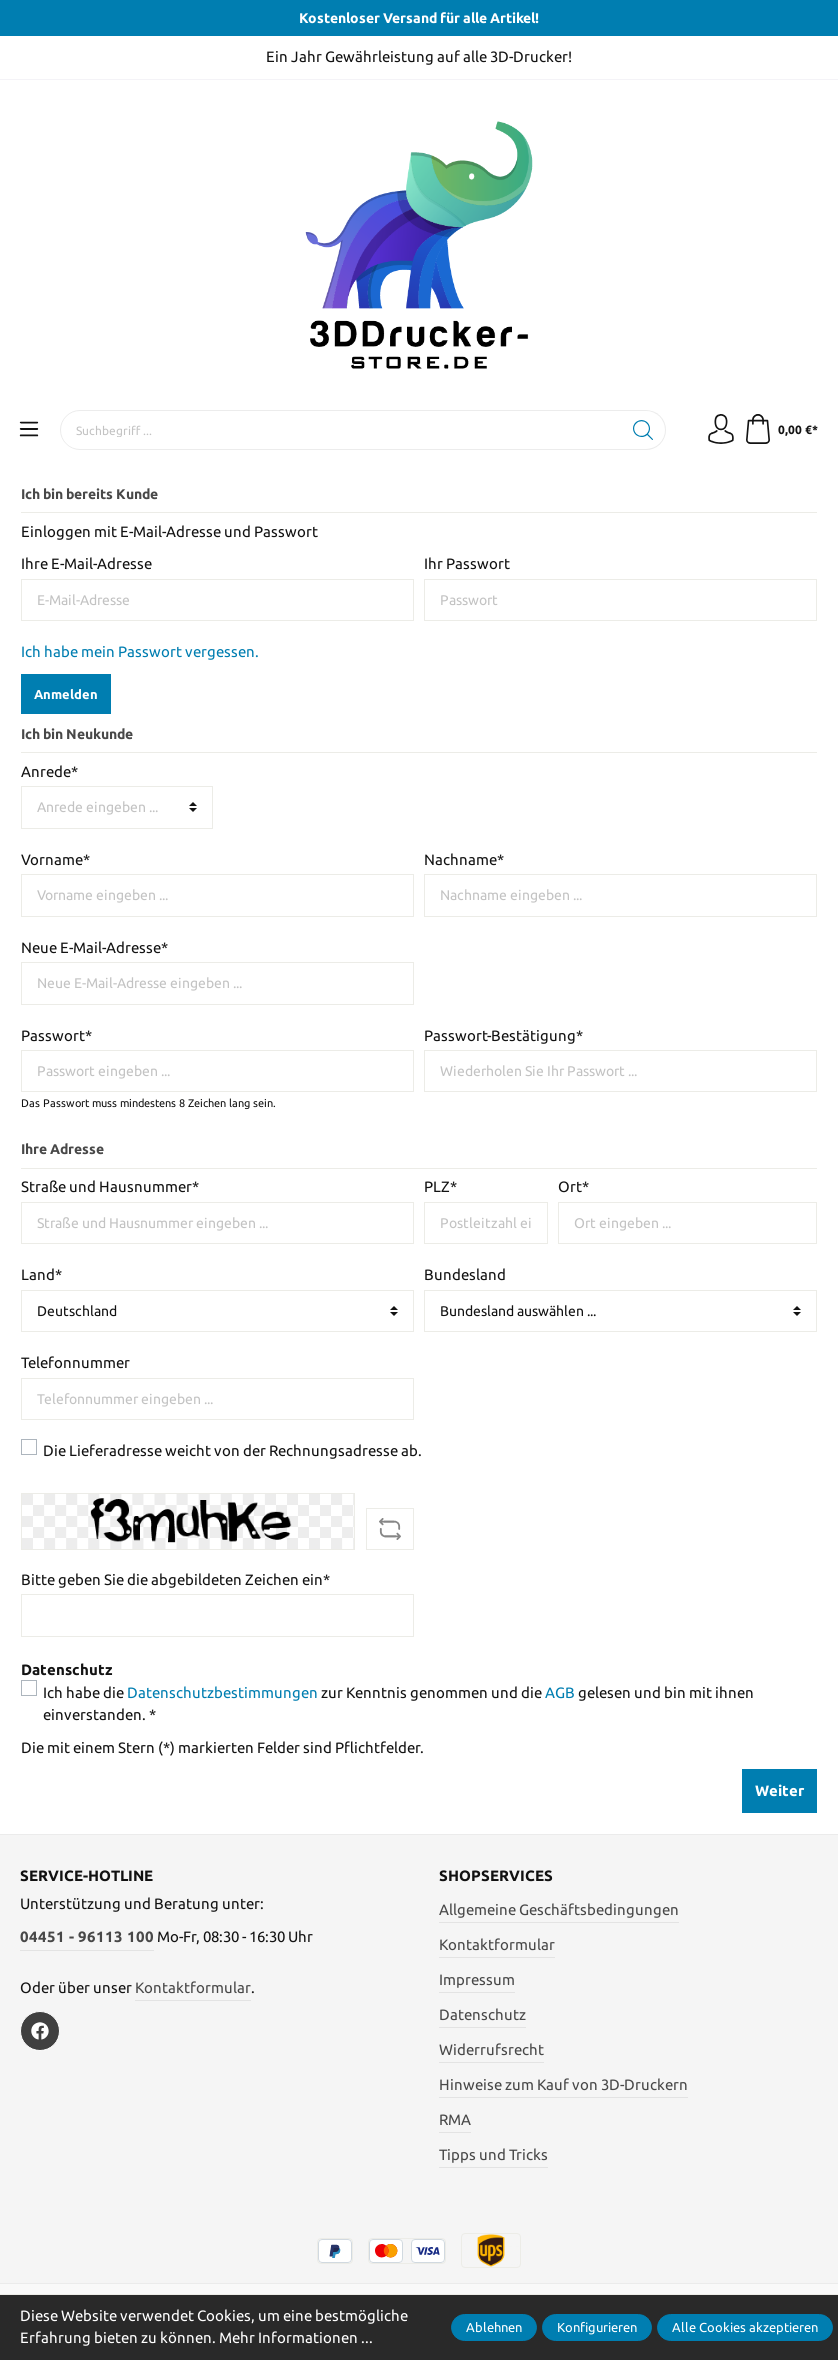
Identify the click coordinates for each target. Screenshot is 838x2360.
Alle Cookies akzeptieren (745, 2327)
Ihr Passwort (467, 563)
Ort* (573, 1186)
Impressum (477, 1979)
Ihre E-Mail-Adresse (86, 563)
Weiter (779, 1790)
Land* (41, 1274)
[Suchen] (643, 430)
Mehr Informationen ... (296, 2337)
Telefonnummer (75, 1362)
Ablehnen (494, 2327)
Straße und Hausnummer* (110, 1186)
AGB (560, 1692)
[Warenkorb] (777, 430)
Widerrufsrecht (491, 2049)
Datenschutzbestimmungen (222, 1692)
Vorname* (55, 859)
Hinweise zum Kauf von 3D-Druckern (563, 2084)
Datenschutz (482, 2014)
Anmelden (66, 694)
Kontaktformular (193, 1987)
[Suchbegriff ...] (341, 430)
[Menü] (28, 430)
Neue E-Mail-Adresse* (94, 947)
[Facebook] (40, 2031)
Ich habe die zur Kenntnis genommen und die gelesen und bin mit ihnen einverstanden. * (398, 1704)
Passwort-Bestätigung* (503, 1035)
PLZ (440, 1186)
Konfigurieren (597, 2327)
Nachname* (464, 859)
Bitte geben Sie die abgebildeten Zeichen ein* (175, 1579)
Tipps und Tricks (493, 2154)
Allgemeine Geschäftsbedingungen (559, 1909)
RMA (455, 2119)
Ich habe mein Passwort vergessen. (140, 651)
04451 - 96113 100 (87, 1936)
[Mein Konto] (721, 430)
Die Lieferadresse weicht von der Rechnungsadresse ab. (232, 1450)
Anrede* (49, 771)
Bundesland (465, 1274)
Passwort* (56, 1035)
